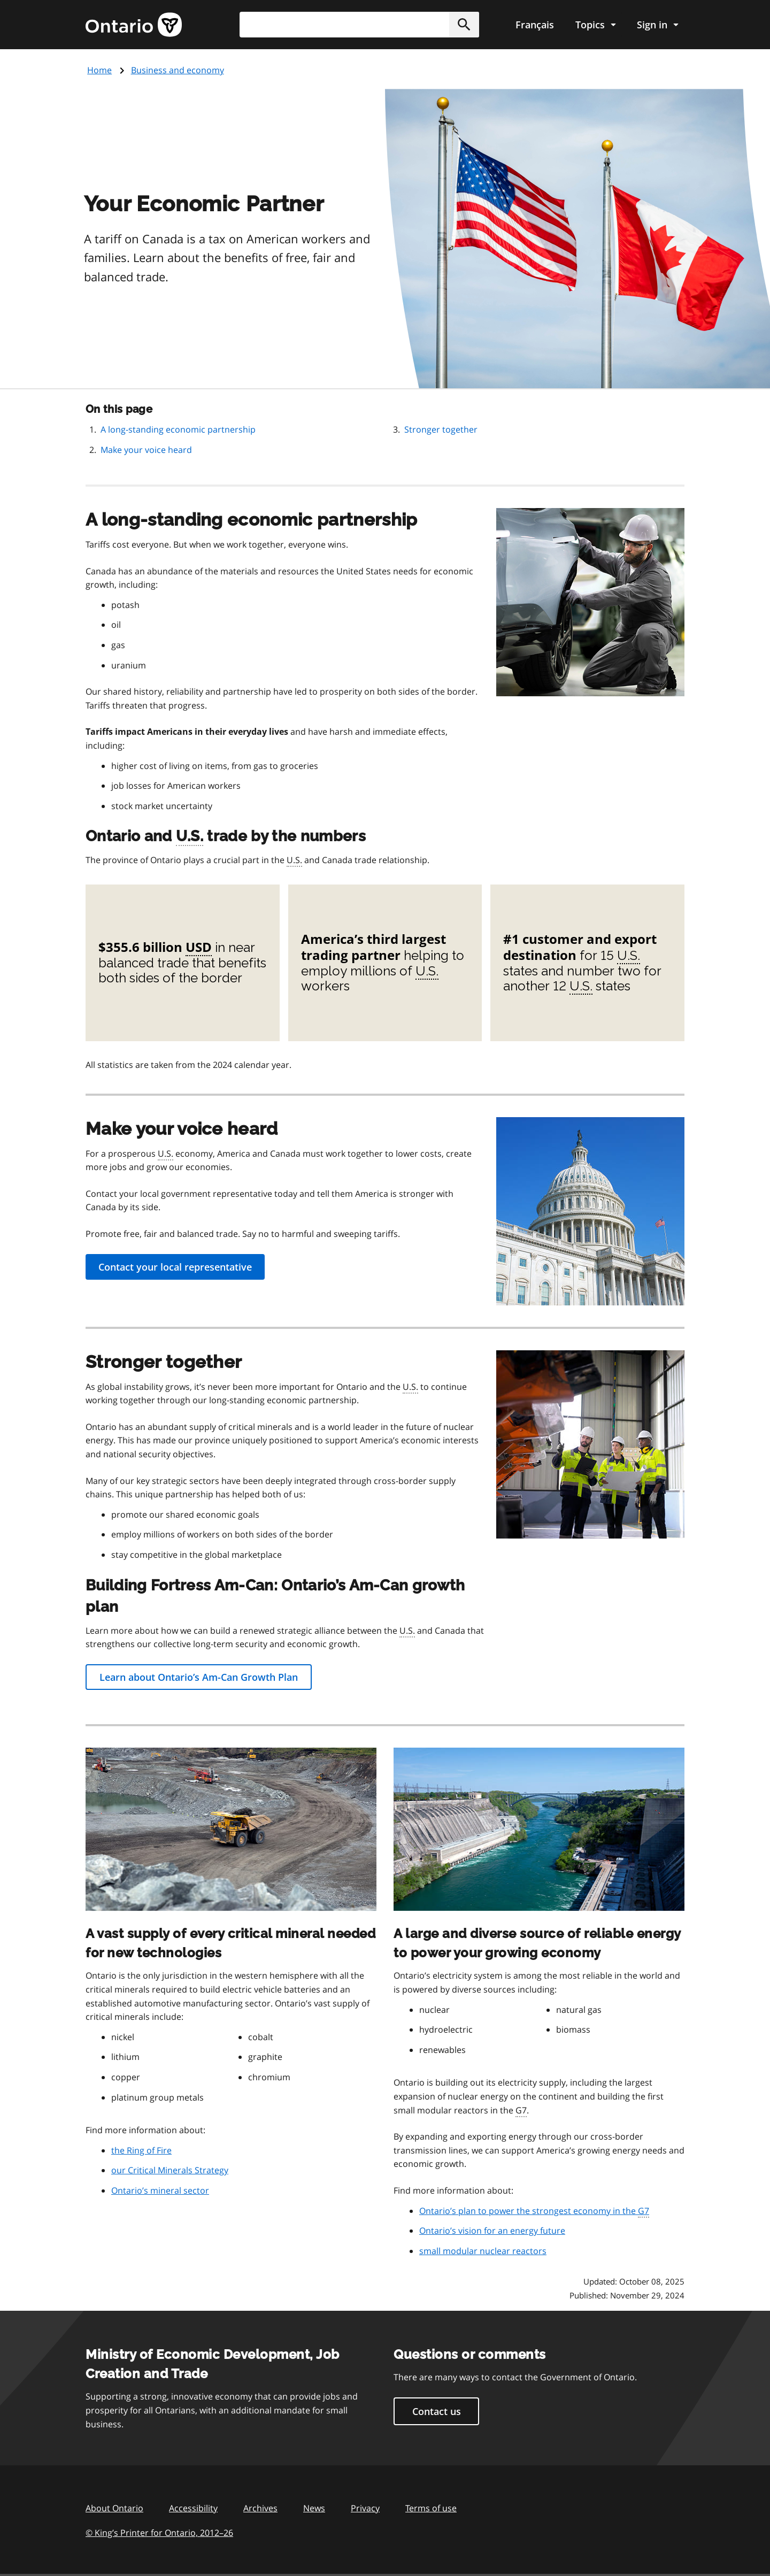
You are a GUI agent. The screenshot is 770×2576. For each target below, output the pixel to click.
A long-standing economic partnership (178, 429)
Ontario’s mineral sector (160, 2190)
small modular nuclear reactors (482, 2251)
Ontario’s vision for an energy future (492, 2230)
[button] (464, 24)
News (314, 2508)
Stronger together (441, 429)
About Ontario (114, 2508)
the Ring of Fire (141, 2150)
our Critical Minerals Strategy (169, 2170)
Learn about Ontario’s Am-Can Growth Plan (198, 1677)
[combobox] (359, 25)
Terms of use (431, 2508)
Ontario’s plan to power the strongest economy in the (534, 2211)
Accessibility (193, 2508)
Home (99, 70)
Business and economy (177, 70)
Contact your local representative (175, 1266)
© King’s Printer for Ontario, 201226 (159, 2532)
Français (534, 24)
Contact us (436, 2411)
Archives (260, 2508)
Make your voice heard (146, 450)
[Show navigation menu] (595, 24)
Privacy (365, 2508)
